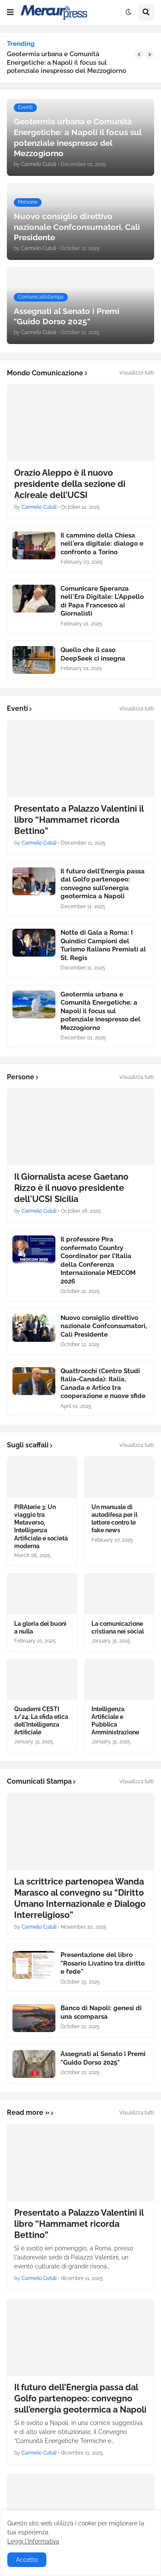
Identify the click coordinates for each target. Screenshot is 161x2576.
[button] (10, 12)
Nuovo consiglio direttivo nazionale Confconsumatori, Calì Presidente (104, 1326)
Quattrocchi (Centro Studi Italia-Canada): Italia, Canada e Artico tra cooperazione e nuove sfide (103, 1383)
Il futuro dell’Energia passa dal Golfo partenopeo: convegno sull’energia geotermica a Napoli (103, 883)
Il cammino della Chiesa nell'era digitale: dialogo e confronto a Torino (102, 544)
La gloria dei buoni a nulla (40, 1627)
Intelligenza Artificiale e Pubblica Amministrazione (115, 1721)
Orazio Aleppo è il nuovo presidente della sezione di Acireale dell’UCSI (69, 484)
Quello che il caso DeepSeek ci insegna (93, 654)
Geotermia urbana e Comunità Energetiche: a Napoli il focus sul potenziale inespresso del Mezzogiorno (66, 62)
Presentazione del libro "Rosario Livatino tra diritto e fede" (103, 1963)
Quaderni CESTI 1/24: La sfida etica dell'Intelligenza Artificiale (41, 1721)
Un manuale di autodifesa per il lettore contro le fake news (114, 1519)
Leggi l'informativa (33, 2541)
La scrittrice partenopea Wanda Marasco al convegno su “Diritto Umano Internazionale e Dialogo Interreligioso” (80, 1898)
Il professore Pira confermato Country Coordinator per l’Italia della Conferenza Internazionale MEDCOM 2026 (98, 1260)
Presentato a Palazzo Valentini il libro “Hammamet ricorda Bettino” (78, 819)
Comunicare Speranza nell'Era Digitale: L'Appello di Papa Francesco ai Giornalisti (102, 601)
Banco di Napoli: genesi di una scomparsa (101, 2012)
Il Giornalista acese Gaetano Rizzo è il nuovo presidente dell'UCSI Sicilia (71, 1188)
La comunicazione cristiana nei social (117, 1627)
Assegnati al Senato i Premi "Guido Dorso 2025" (103, 2058)
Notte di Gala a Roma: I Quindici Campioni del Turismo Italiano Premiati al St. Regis (103, 945)
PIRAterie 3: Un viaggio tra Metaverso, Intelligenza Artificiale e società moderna (41, 1526)
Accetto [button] (27, 2559)
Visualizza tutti (136, 372)
